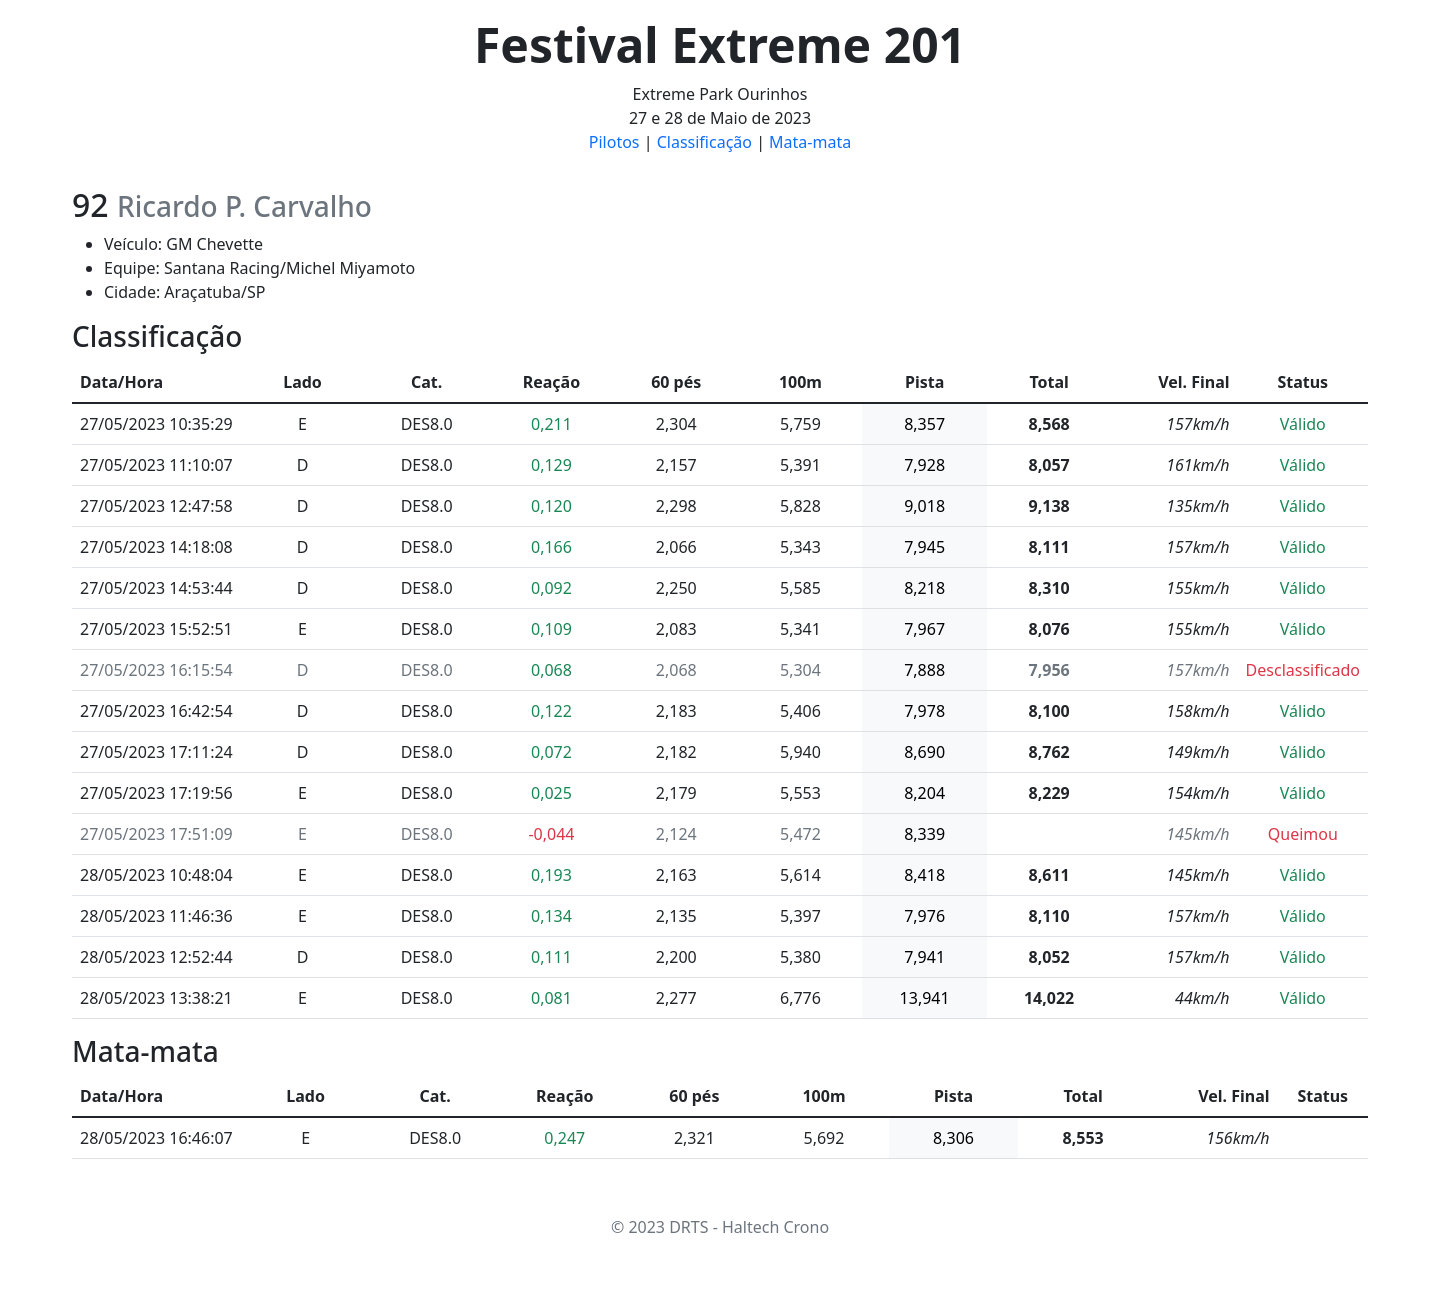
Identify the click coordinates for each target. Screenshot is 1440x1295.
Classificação (704, 142)
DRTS (688, 1227)
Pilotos (614, 142)
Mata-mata (810, 142)
